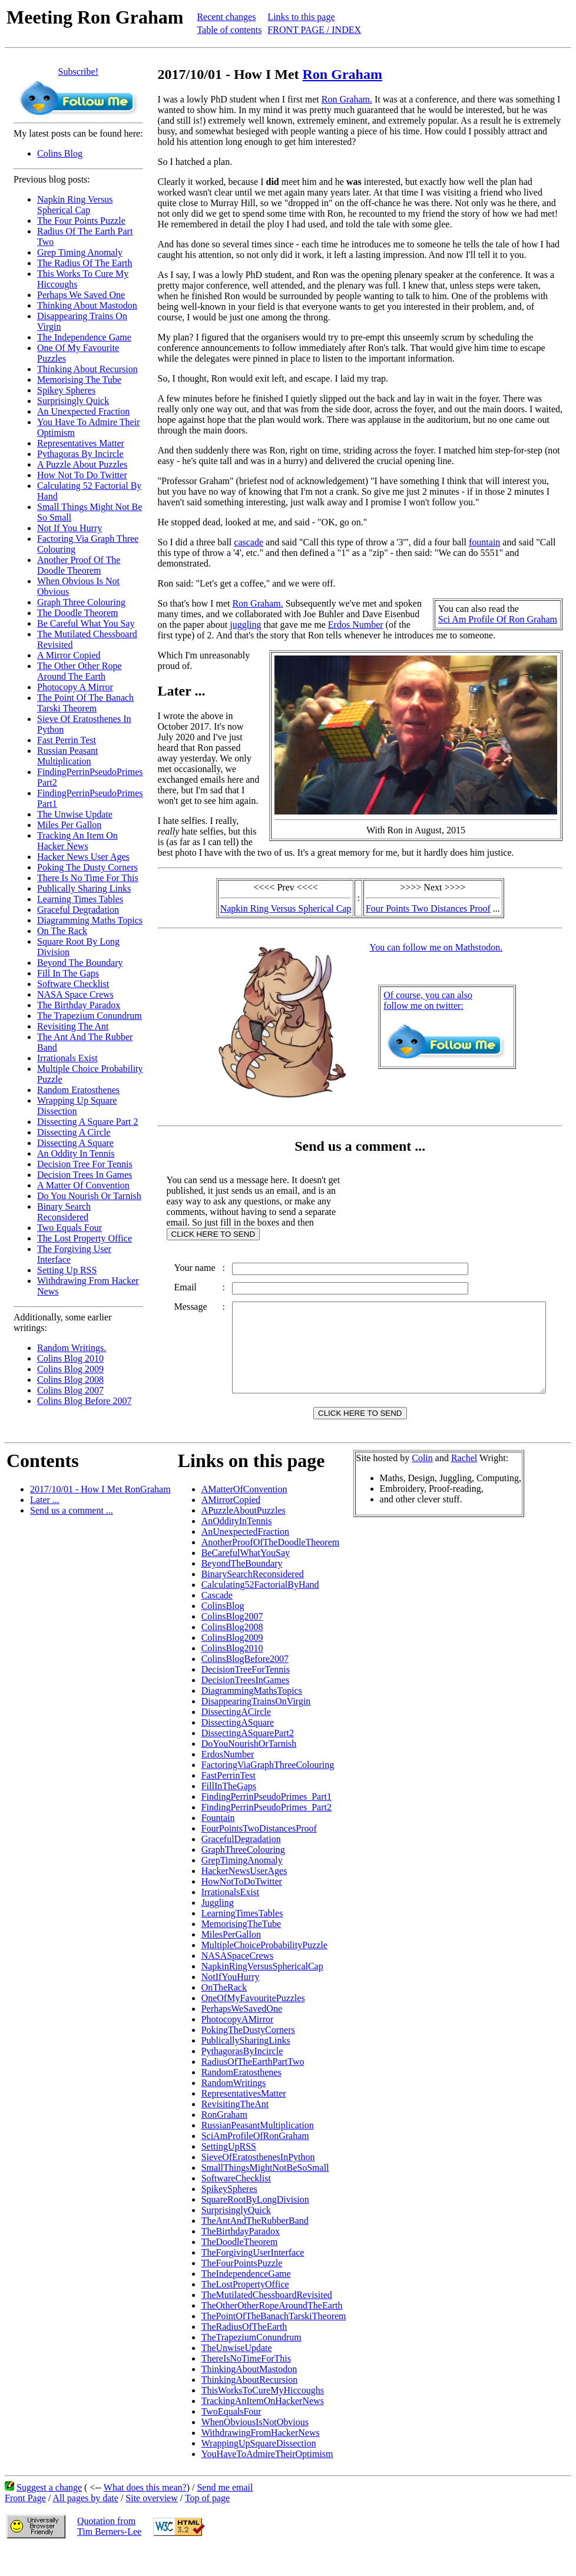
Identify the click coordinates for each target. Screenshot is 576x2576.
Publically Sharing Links (84, 888)
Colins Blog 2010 (70, 1358)
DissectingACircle (236, 1738)
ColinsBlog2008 (232, 1653)
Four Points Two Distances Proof (430, 908)
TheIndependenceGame (246, 2300)
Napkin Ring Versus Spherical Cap (75, 204)
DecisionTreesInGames (245, 1706)
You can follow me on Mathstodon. (438, 947)
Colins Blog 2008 (70, 1380)
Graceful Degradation (78, 910)
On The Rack (62, 931)
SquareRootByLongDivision (255, 2226)
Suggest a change (49, 2514)
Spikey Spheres (66, 390)
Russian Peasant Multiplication (67, 756)
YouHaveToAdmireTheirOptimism (267, 2480)
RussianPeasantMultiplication (257, 2152)
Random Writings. (71, 1348)
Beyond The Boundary (80, 963)
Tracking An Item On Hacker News (77, 840)
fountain (484, 542)
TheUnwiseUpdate (236, 2374)
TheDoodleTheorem (239, 2268)
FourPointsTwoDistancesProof (259, 1855)
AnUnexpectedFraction (245, 1558)
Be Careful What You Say (85, 623)
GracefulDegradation (241, 1865)
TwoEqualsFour (231, 2438)
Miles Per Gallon (69, 825)
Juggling (217, 1929)
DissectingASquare (237, 1749)
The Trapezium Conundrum (89, 1016)
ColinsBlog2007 (232, 1643)
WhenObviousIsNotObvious (255, 2448)
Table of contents (229, 30)
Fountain (218, 1844)
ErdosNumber (227, 1781)
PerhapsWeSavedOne (241, 2035)
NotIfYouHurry (230, 2003)
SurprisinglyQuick (236, 2236)
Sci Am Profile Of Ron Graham (502, 619)
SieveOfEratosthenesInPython (258, 2183)
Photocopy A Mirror (75, 687)
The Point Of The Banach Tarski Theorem (85, 703)
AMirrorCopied (230, 1526)
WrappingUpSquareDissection (258, 2470)
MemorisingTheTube (241, 1950)
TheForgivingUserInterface (252, 2279)
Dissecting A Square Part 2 (87, 1122)
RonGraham (224, 2141)
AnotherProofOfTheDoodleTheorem (270, 1569)
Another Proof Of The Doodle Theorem (78, 565)
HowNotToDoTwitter (241, 1908)
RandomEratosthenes (241, 2099)
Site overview (151, 2524)
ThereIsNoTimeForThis (246, 2385)
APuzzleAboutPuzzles (243, 1537)
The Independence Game (84, 337)
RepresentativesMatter (243, 2120)
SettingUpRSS (228, 2173)
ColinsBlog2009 (232, 1664)
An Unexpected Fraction (83, 411)
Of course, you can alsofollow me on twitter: (430, 1000)
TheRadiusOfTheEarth (244, 2353)
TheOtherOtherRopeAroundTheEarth (272, 2332)
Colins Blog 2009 (70, 1369)
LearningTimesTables (242, 1940)
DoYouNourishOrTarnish (249, 1770)
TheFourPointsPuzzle (242, 2289)
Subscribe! (78, 72)
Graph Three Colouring (81, 602)
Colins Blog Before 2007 (84, 1401)
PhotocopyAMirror (237, 2046)
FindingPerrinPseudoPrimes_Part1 (266, 1823)
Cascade (217, 1622)
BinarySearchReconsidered (252, 1600)
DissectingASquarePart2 (247, 1759)
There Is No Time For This (87, 878)
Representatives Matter (80, 443)
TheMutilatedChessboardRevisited (266, 2321)
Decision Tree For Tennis (85, 1164)
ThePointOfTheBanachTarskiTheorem (273, 2342)
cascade (248, 542)
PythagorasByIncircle (242, 2077)
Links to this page (301, 17)
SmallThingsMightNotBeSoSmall (265, 2194)
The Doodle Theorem (77, 613)
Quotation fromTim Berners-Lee (109, 2552)
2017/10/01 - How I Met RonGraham (100, 1516)
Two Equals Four (69, 1228)
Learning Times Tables (80, 899)
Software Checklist (73, 984)
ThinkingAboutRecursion (249, 2406)
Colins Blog (59, 153)
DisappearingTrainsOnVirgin (256, 1728)
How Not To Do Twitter (82, 475)
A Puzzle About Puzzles (82, 464)
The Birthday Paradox (78, 1005)
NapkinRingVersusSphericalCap (262, 1993)
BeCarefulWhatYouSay (245, 1579)
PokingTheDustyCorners (248, 2056)
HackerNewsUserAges (244, 1897)
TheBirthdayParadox (240, 2258)
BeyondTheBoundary (242, 1590)
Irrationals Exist (67, 1058)
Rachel (464, 1484)
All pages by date (85, 2524)
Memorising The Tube (79, 380)
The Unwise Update (74, 814)
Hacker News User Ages (83, 857)
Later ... (44, 1526)
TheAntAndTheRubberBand (255, 2247)
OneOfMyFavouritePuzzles (253, 2024)
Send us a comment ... (71, 1537)
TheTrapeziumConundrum (251, 2364)
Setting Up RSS (67, 1270)
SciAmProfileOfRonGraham (255, 2162)
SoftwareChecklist (236, 2205)
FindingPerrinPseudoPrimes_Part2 (266, 1834)
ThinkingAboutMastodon (249, 2395)
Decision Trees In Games (84, 1175)
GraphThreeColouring (243, 1876)
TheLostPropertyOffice (245, 2311)
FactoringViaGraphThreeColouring (268, 1791)
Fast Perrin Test (66, 740)
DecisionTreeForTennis (245, 1696)
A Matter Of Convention (83, 1185)
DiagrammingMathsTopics (251, 1717)
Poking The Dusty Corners (87, 867)
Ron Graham (342, 74)
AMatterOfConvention (244, 1516)
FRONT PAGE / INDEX (314, 30)
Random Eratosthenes (78, 1090)
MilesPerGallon (231, 1961)
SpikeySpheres (229, 2215)
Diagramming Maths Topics (90, 920)
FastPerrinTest (228, 1802)
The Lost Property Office (84, 1238)
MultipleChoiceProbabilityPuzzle (264, 1971)
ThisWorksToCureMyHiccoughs (262, 2417)
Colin (422, 1484)
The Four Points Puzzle (81, 221)
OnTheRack (224, 2014)
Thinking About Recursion (87, 369)
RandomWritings (233, 2109)
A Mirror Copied (69, 655)
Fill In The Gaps (68, 973)
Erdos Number (355, 625)
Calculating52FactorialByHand (260, 1611)
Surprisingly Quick (73, 401)
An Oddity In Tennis (75, 1153)
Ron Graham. (347, 99)
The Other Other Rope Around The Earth (79, 671)
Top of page (207, 2524)
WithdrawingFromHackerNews (260, 2459)
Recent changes (226, 17)
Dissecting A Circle (73, 1132)
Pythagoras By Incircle (80, 454)
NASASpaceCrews (237, 1982)
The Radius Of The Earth (84, 263)
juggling (245, 625)
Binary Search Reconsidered (64, 1211)
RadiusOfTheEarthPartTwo (252, 2088)
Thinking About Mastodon (87, 305)
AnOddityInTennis (236, 1547)
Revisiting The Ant (72, 1026)
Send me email (225, 2514)
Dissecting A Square (75, 1143)
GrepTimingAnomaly (242, 1887)
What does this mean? (145, 2514)
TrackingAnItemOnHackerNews (262, 2427)
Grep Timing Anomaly (80, 252)
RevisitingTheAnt (235, 2130)
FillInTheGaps (228, 1812)
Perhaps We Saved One (81, 295)
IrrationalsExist (230, 1918)
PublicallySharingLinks (245, 2067)
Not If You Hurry (69, 528)
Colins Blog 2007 (70, 1390)
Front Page (25, 2524)
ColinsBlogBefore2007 (245, 1685)
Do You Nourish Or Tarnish (89, 1196)
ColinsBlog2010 (232, 1675)
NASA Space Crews (75, 994)
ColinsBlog (222, 1632)
